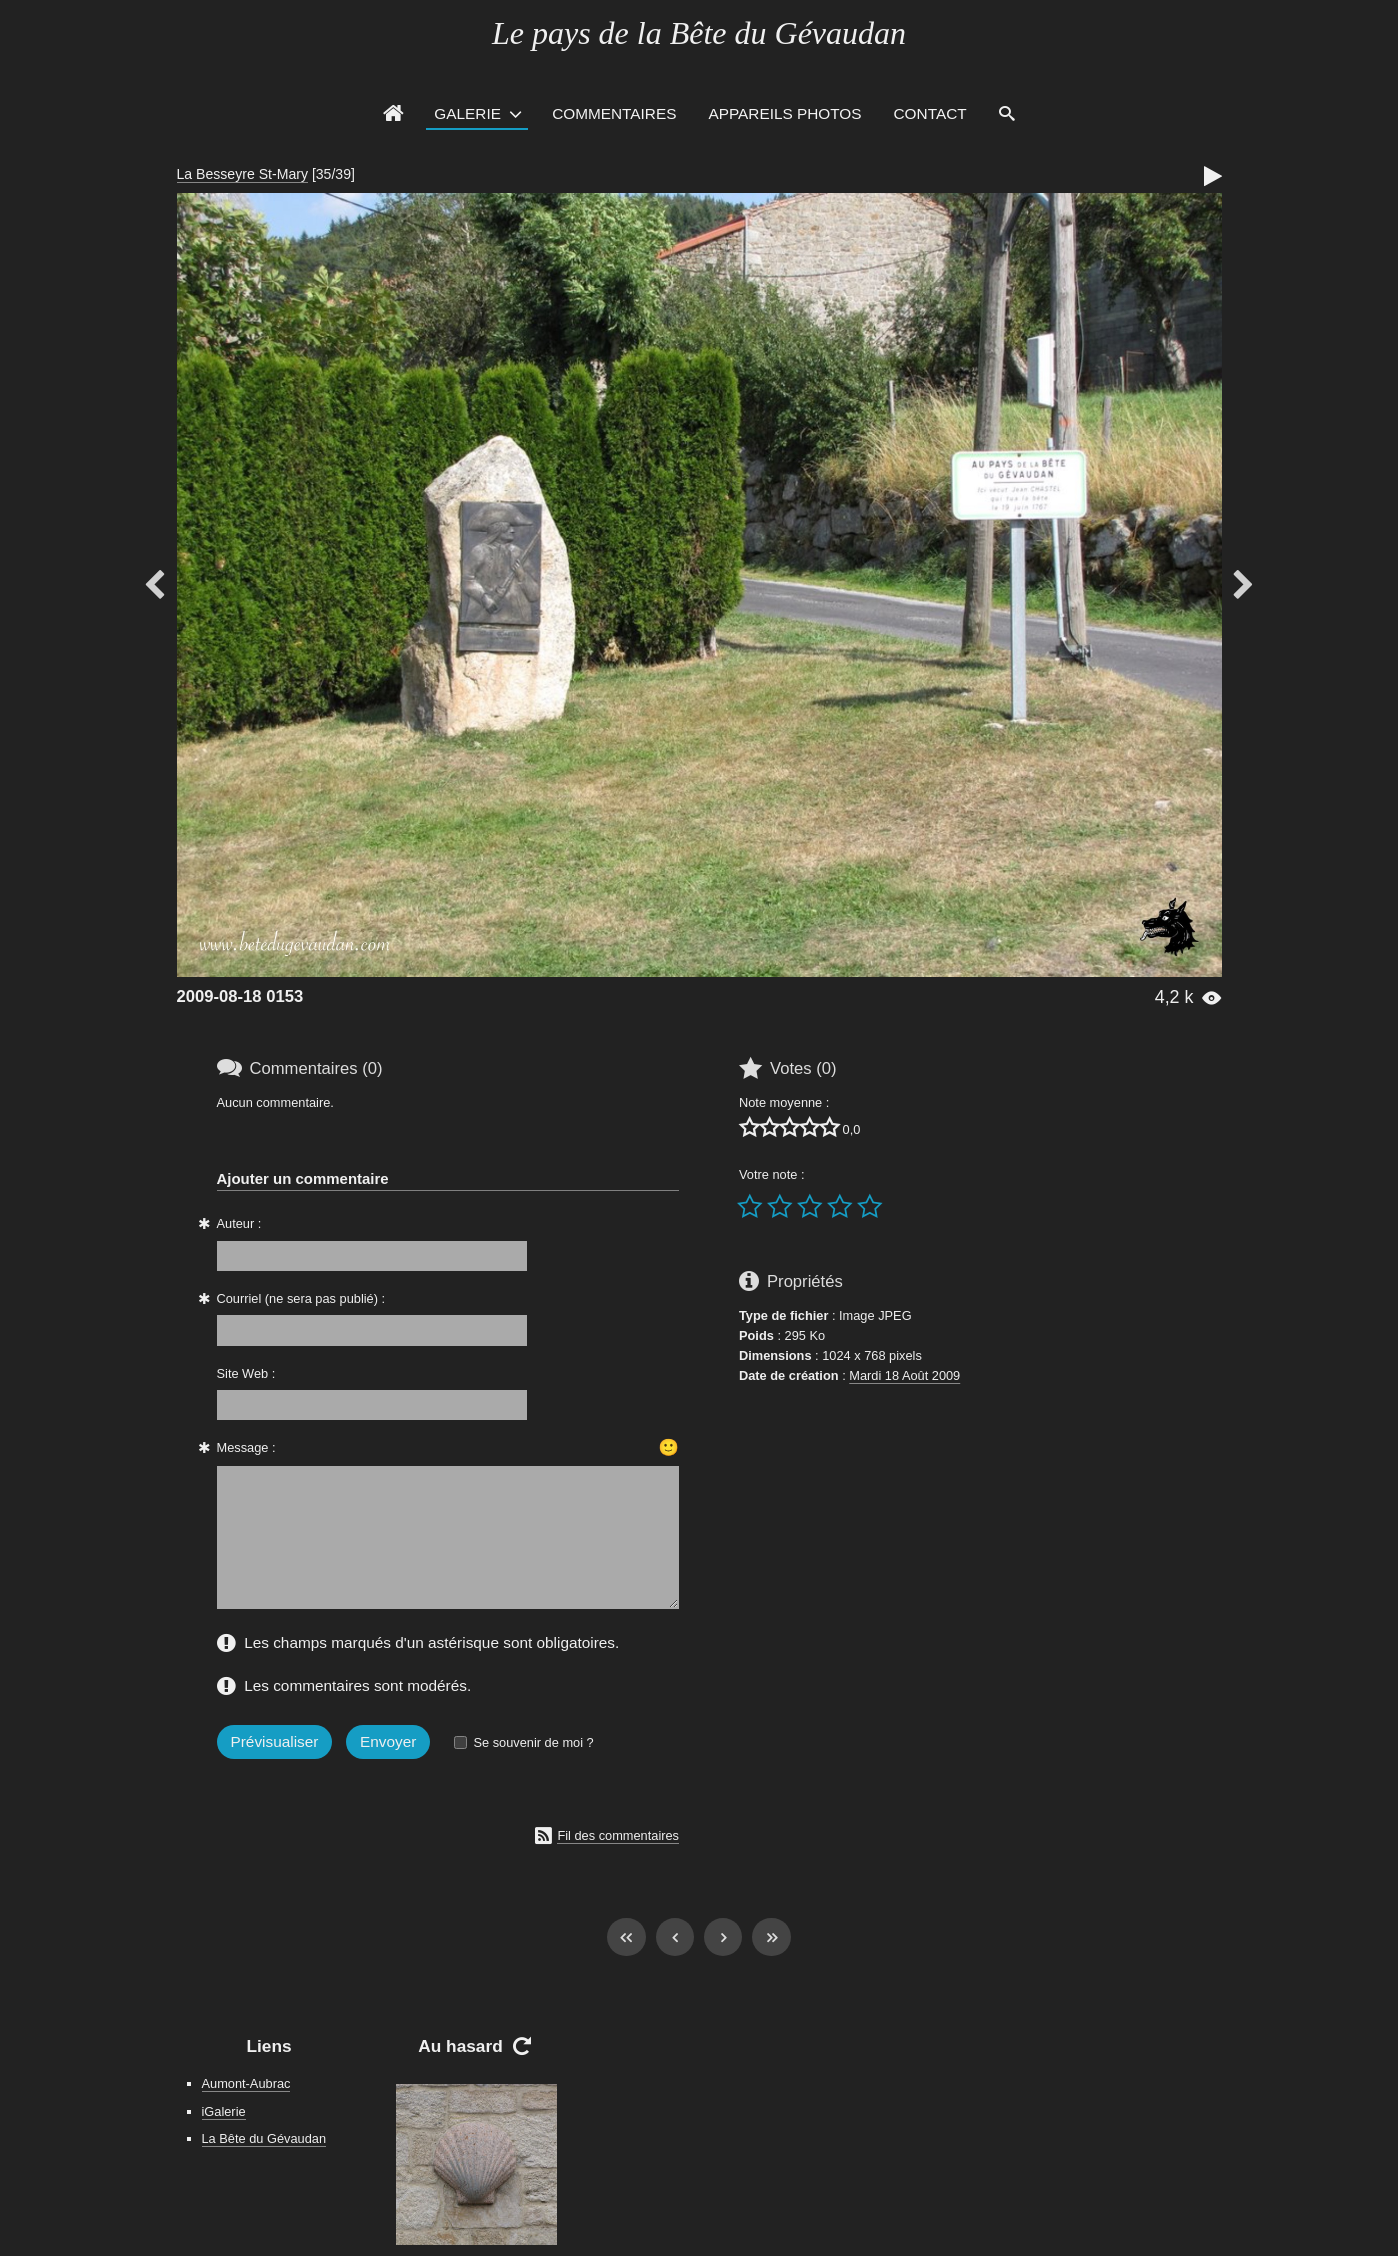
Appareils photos (784, 113)
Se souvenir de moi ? (533, 1742)
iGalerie (224, 2111)
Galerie (467, 113)
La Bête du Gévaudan (264, 2138)
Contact (930, 113)
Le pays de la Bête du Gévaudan (699, 33)
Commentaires (614, 113)
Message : (246, 1447)
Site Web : (246, 1373)
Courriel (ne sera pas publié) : (301, 1298)
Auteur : (239, 1223)
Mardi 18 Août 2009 (904, 1375)
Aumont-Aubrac (246, 2083)
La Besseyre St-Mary (242, 174)
